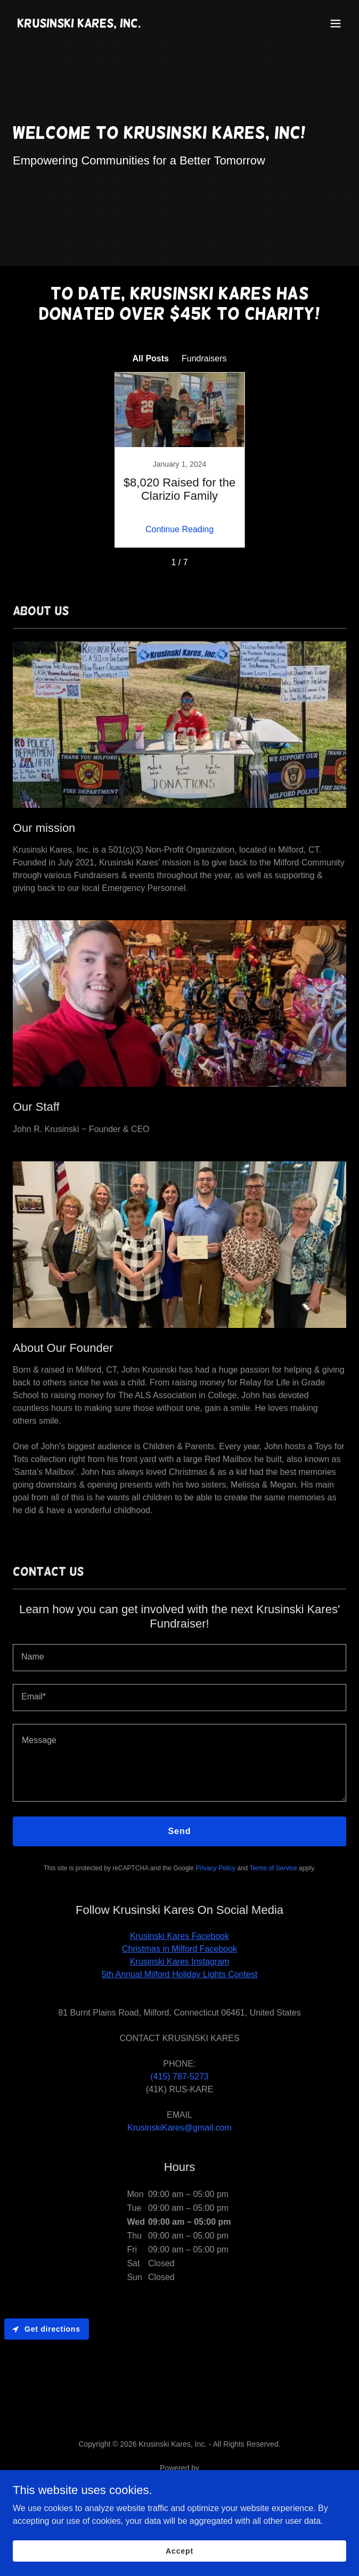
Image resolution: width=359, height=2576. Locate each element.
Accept (179, 2550)
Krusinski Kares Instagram (180, 1961)
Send (179, 1831)
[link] (79, 24)
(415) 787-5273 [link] (179, 2076)
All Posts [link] (151, 358)
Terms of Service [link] (273, 1868)
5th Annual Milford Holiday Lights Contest (180, 1974)
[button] (335, 23)
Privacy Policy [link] (215, 1868)
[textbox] (179, 1657)
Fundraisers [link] (204, 358)
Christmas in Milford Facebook (179, 1948)
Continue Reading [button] (179, 529)
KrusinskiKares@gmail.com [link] (179, 2127)
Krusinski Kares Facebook (179, 1936)
